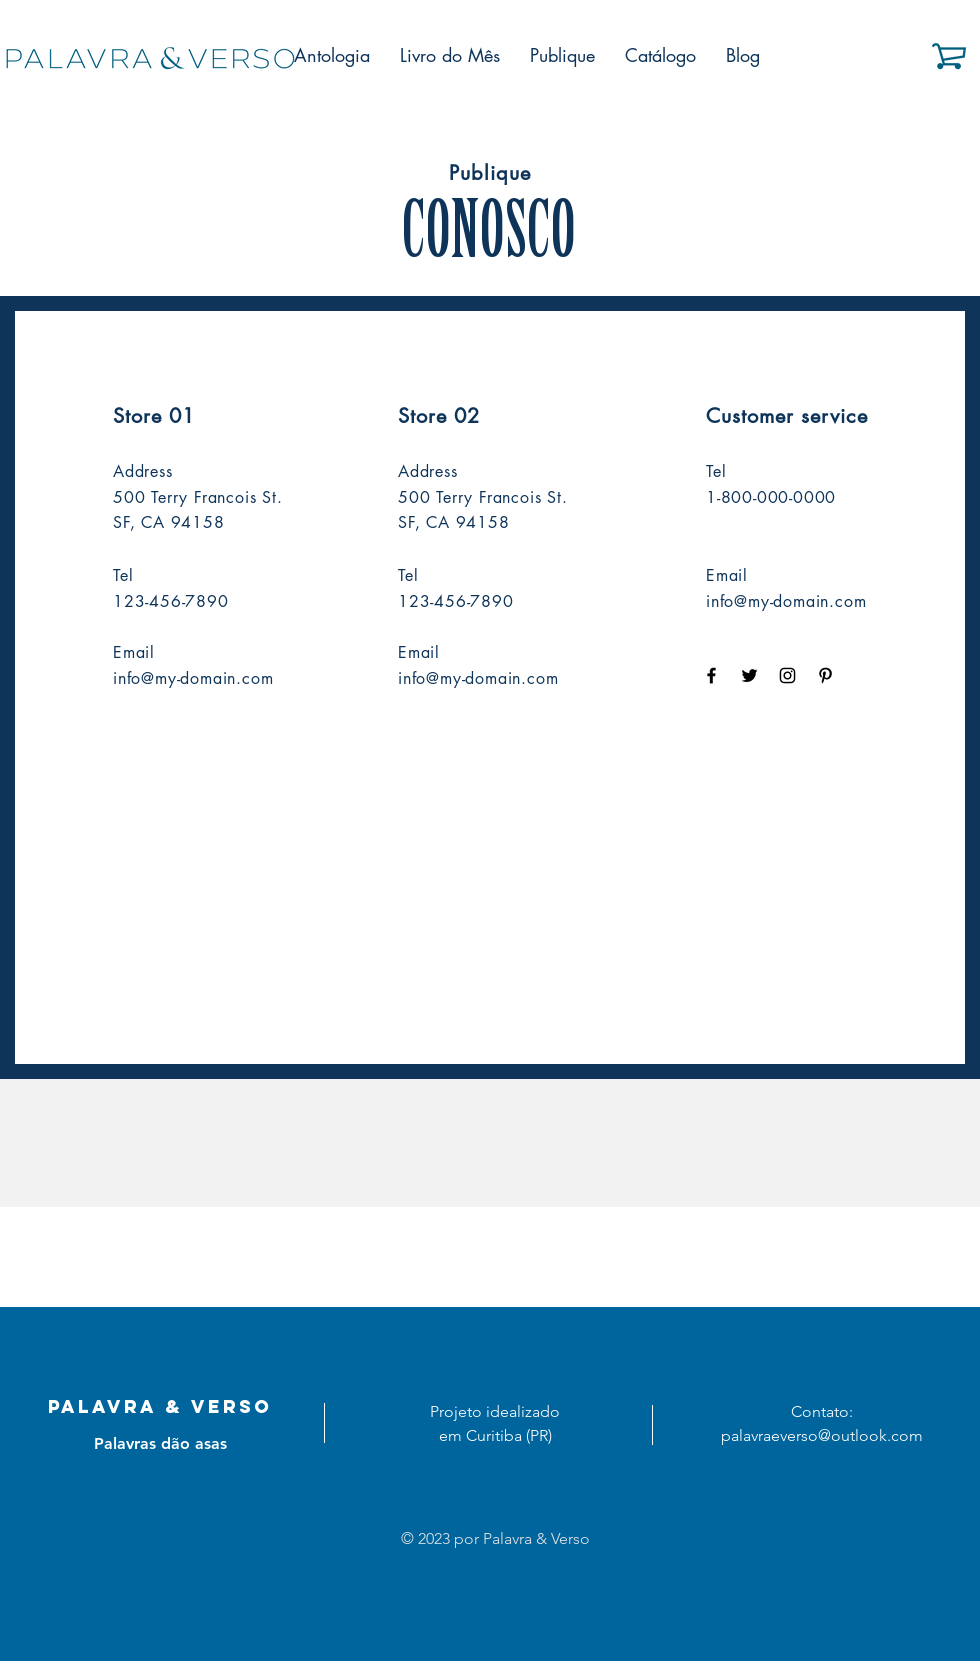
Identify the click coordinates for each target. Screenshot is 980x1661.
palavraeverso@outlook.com (822, 1435)
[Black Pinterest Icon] (825, 675)
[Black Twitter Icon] (749, 675)
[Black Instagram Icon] (787, 675)
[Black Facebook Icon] (711, 675)
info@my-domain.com (193, 678)
